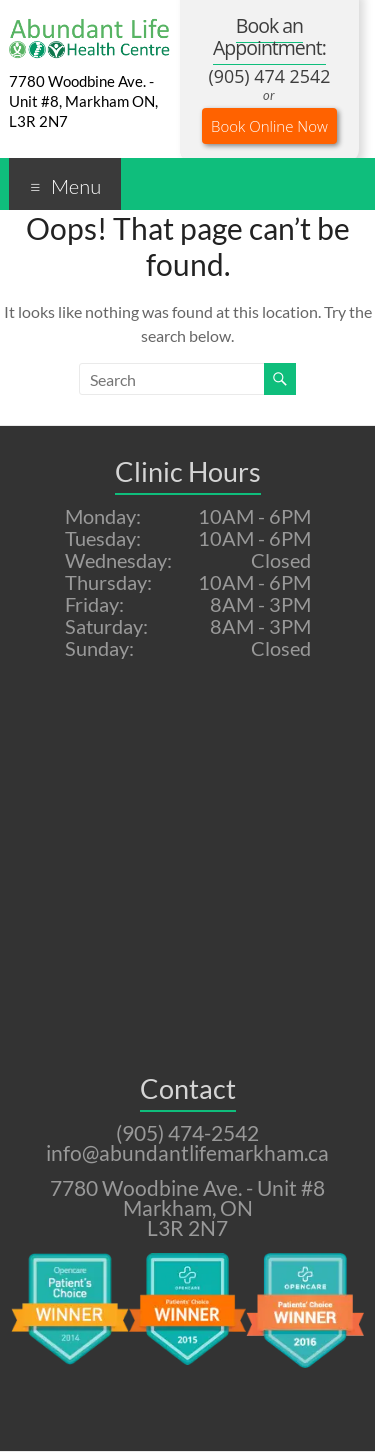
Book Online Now (269, 126)
